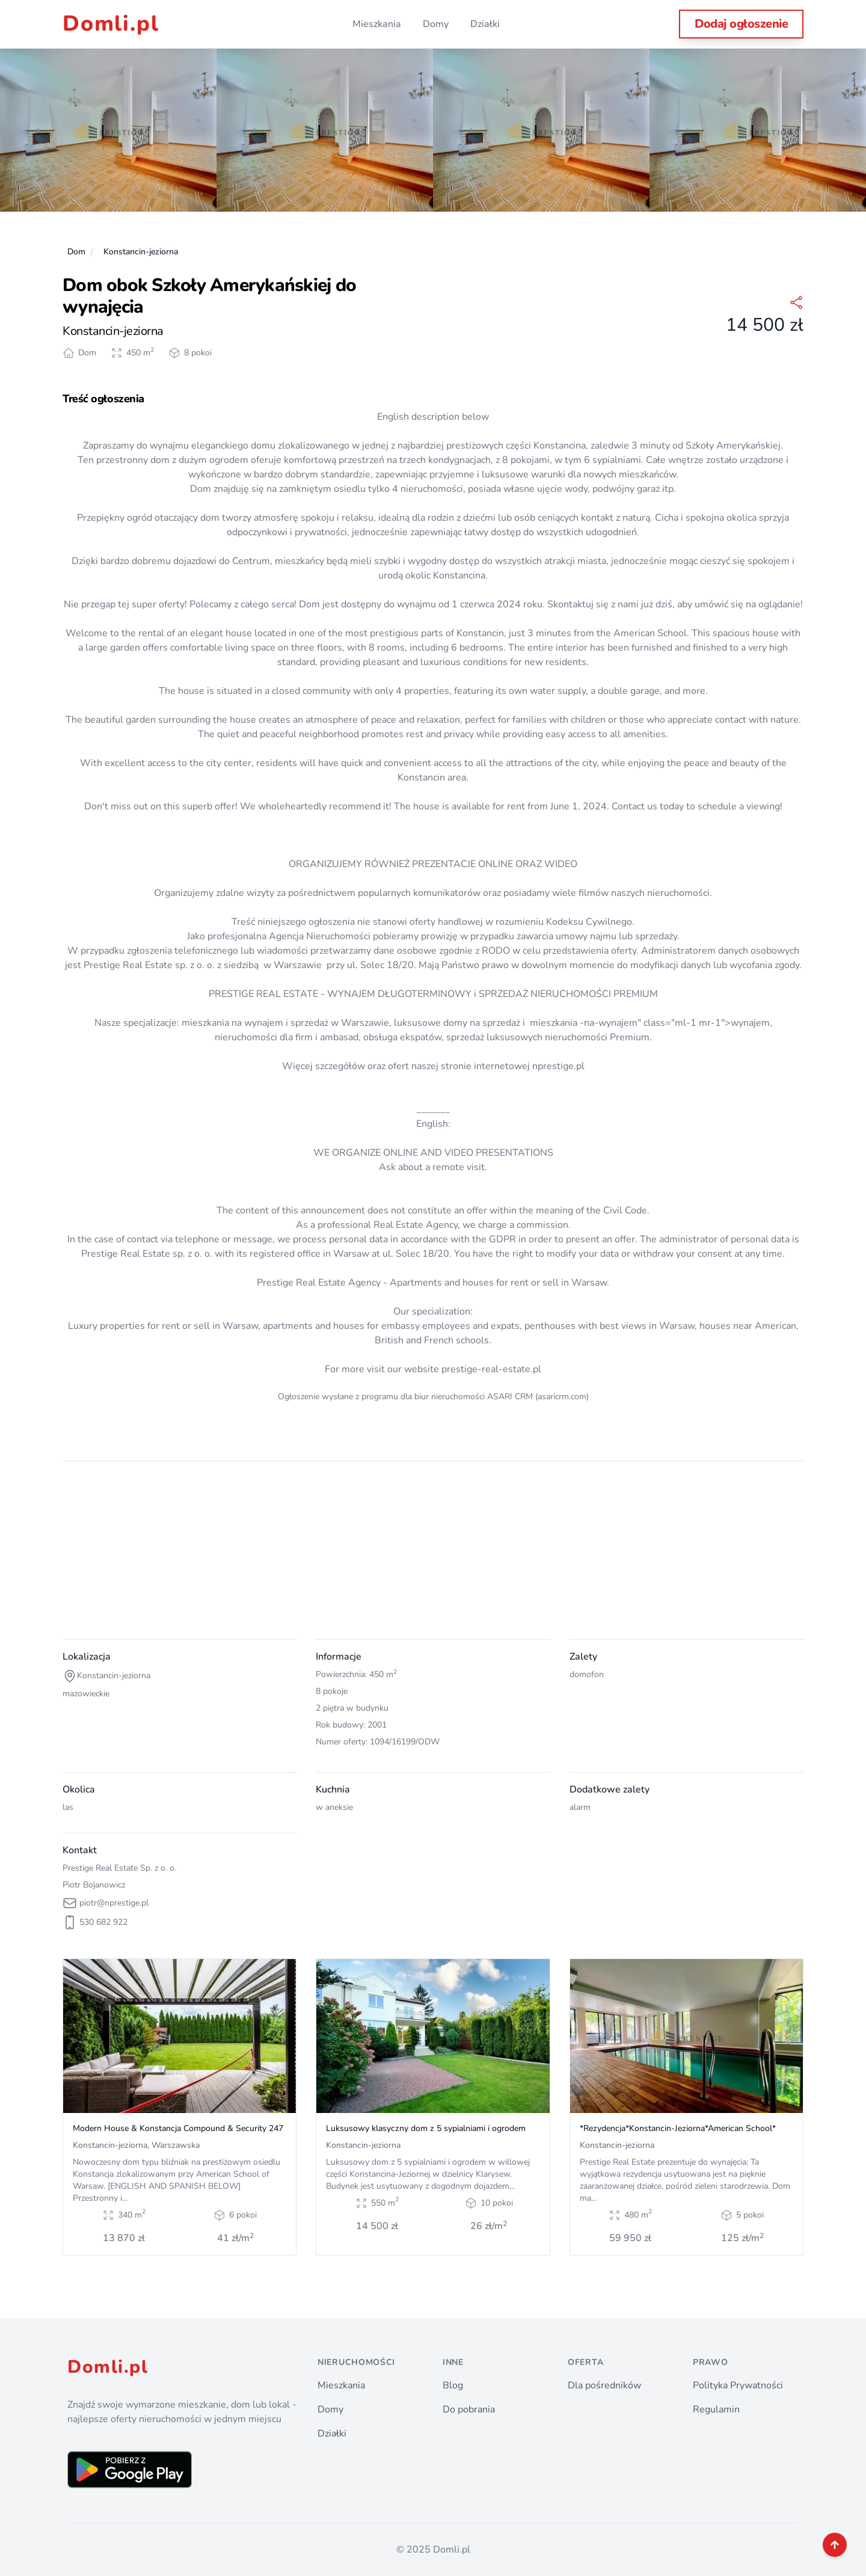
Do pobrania (469, 2409)
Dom (76, 251)
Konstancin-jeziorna (140, 251)
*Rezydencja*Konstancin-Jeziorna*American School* (678, 2128)
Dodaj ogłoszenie (741, 24)
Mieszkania (376, 24)
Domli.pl (111, 24)
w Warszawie (292, 965)
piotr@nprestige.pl (114, 1903)
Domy (436, 24)
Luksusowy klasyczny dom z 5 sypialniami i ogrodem (426, 2128)
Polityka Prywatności (738, 2385)
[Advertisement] (423, 1555)
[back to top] (835, 2545)
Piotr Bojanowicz (94, 1885)
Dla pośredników (604, 2385)
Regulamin (716, 2409)
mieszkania (553, 1022)
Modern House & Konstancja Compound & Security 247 (178, 2128)
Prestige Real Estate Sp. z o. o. (119, 1868)
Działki (485, 24)
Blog (453, 2385)
